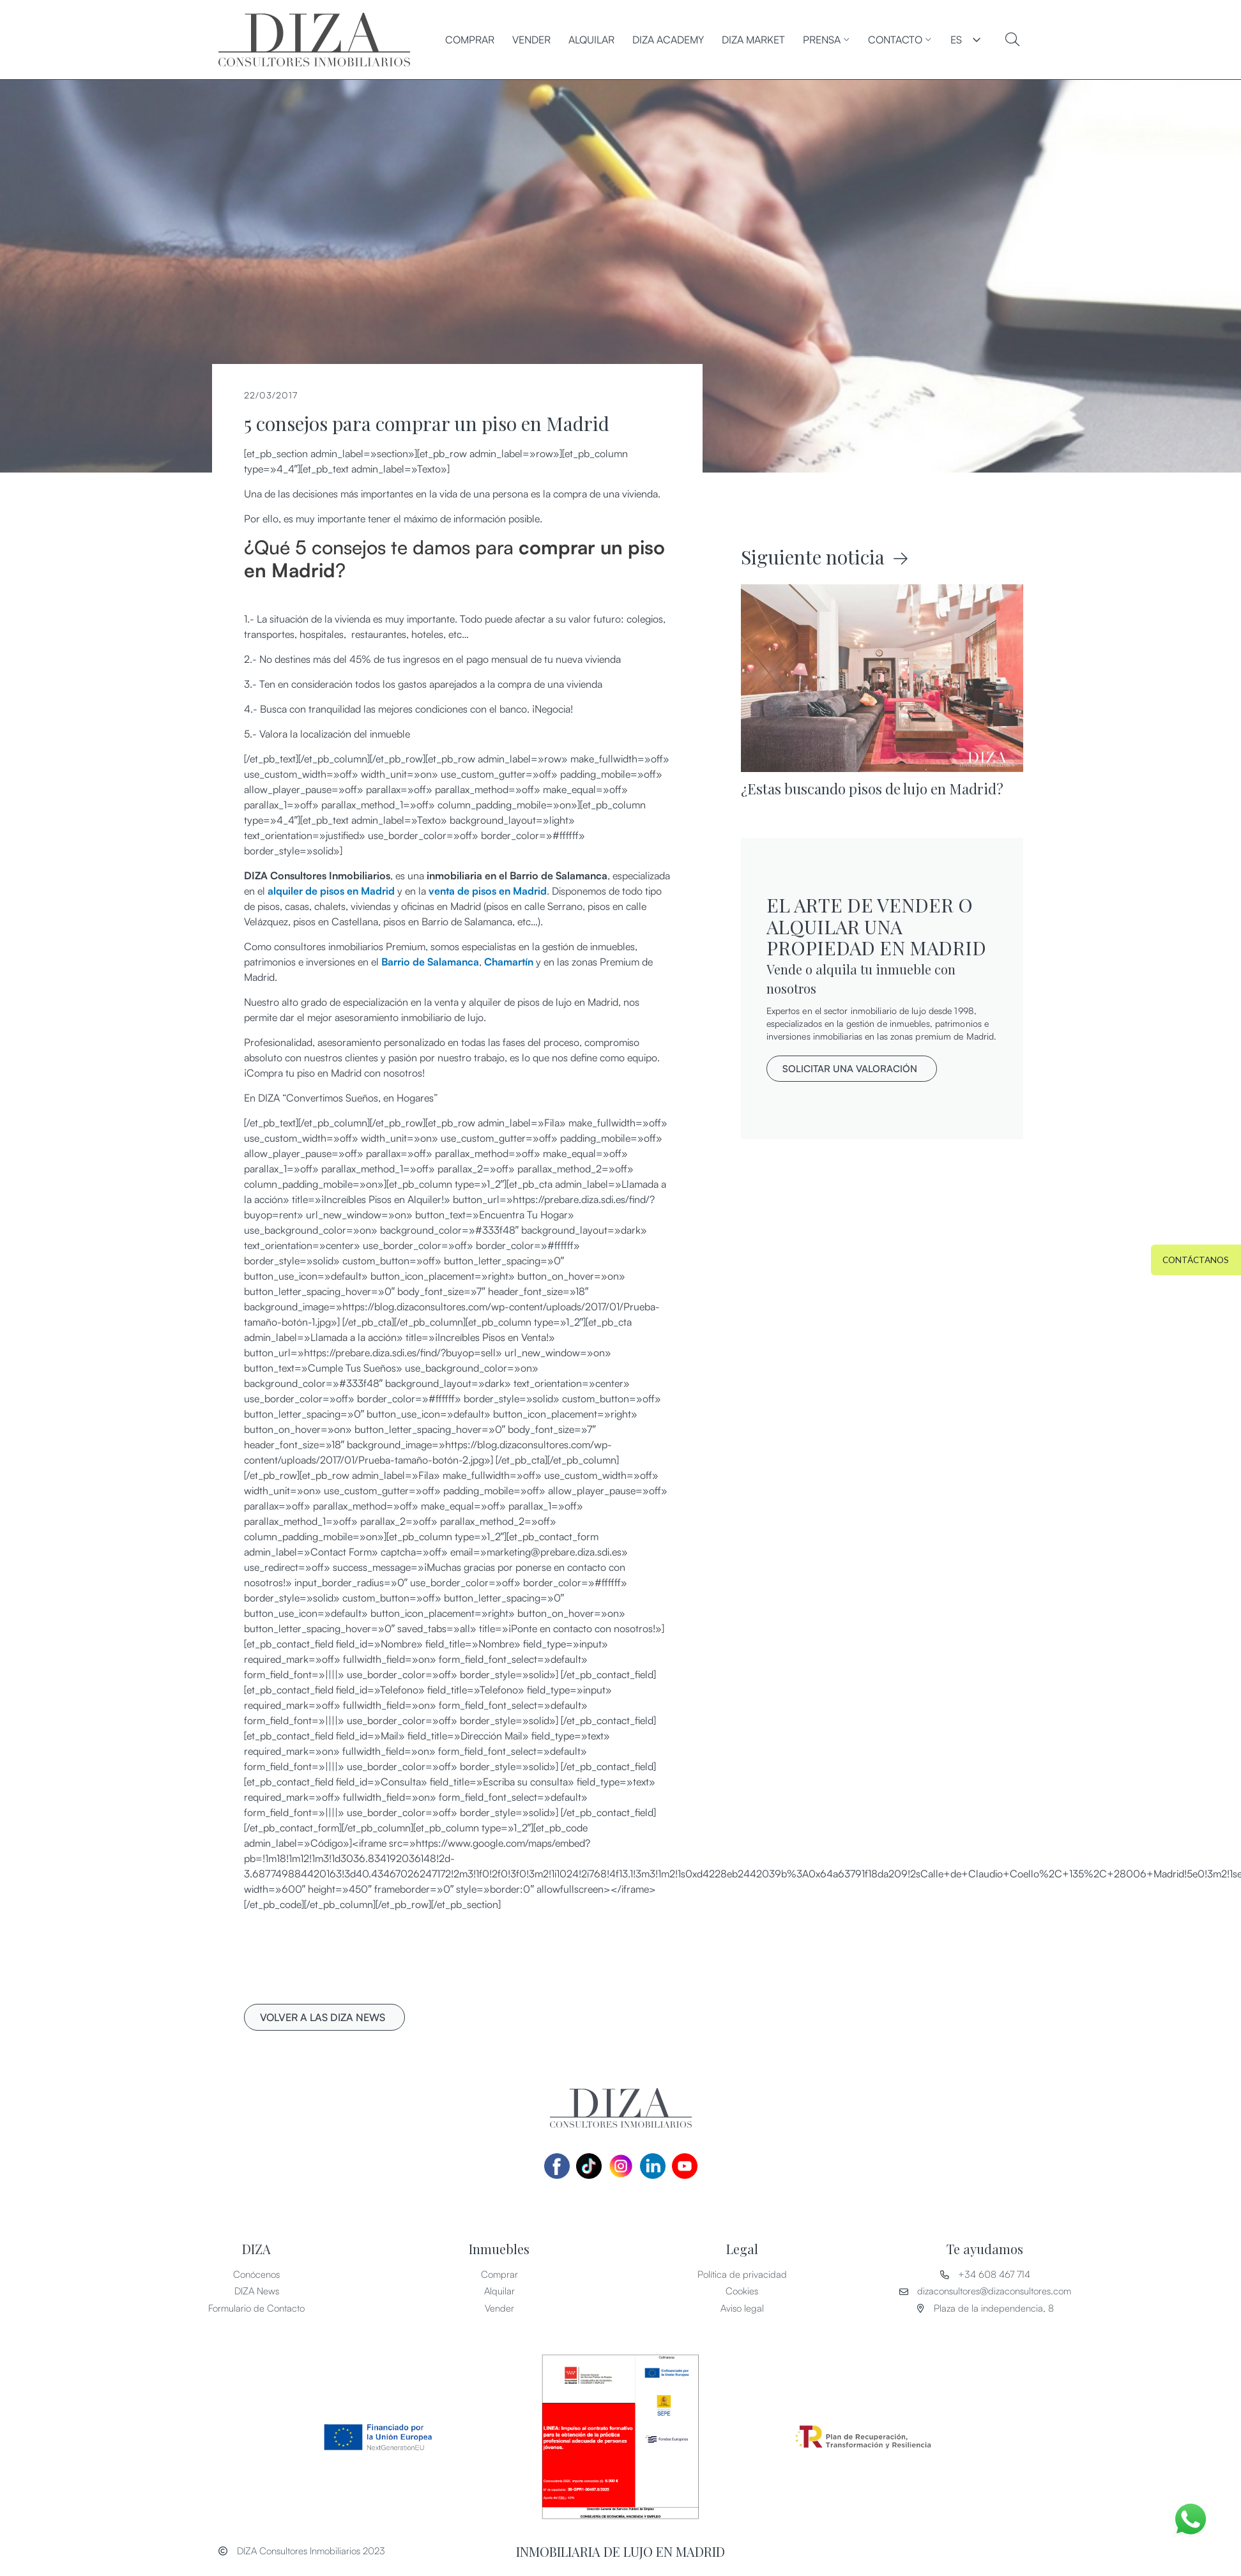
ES (956, 39)
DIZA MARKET (753, 39)
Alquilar (591, 39)
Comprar (469, 39)
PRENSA (826, 39)
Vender (531, 39)
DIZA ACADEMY (668, 39)
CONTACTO (900, 39)
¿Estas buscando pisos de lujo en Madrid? (872, 788)
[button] (324, 2017)
